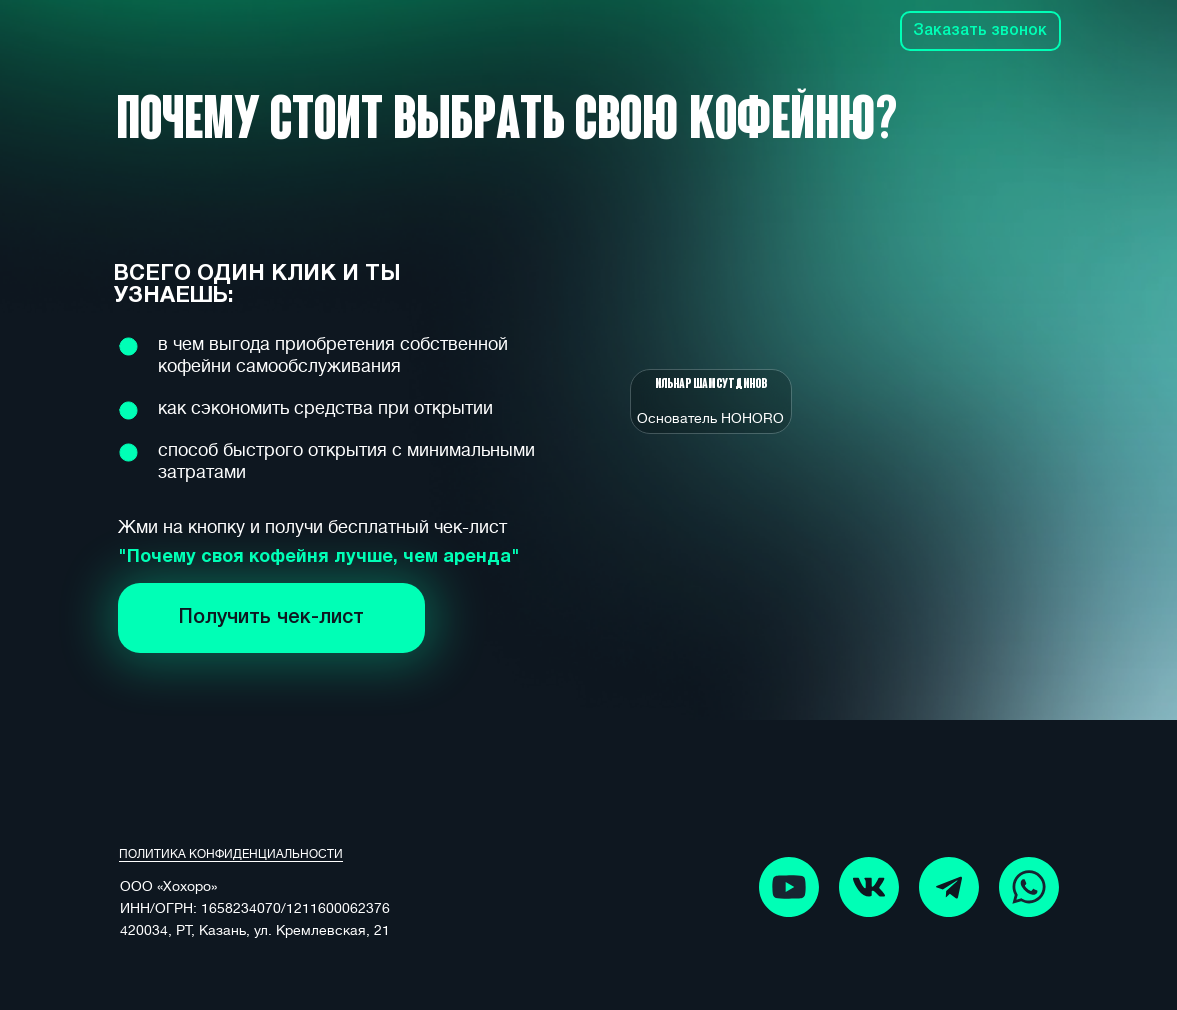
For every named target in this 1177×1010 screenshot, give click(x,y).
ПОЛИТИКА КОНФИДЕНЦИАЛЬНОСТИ (231, 854)
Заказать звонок (980, 31)
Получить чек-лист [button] (271, 618)
